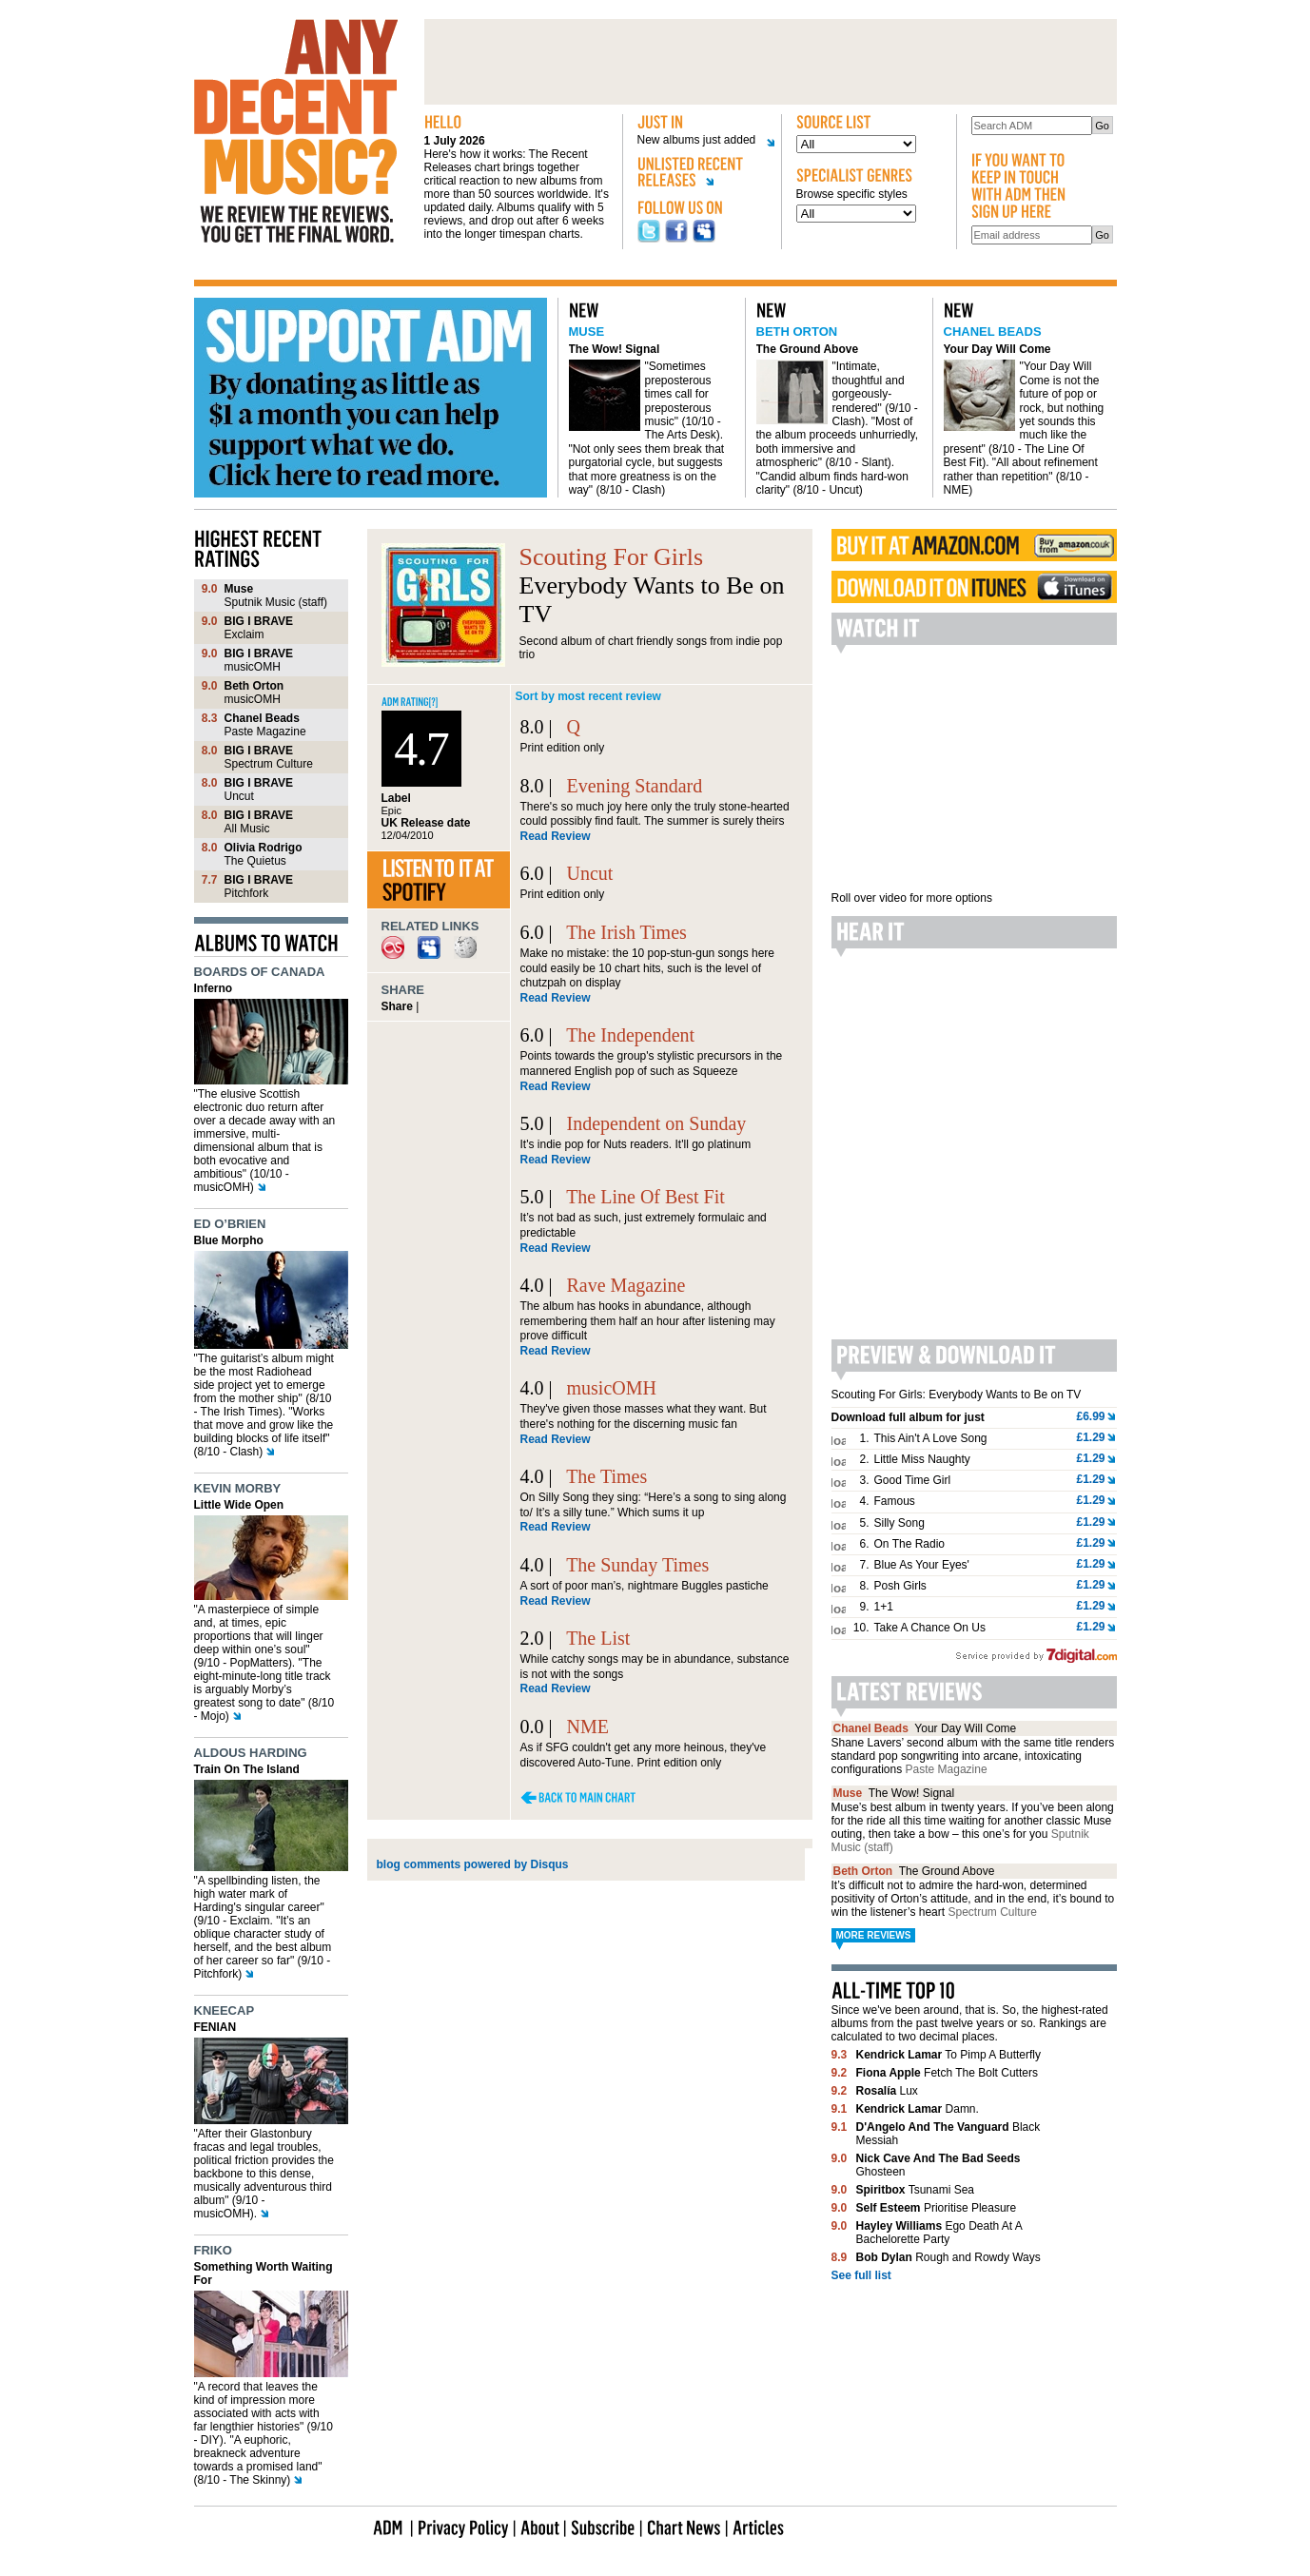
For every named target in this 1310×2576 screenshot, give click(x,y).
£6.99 (1090, 1416)
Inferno (213, 988)
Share (397, 1006)
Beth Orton (797, 331)
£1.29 (1090, 1437)
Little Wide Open (239, 1505)
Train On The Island (247, 1769)
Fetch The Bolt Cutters (947, 2072)
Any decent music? (296, 131)
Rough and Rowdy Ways (948, 2257)
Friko (213, 2250)
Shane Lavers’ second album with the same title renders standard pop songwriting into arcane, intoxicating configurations (973, 1756)
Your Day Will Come (997, 349)
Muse (587, 331)
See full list (861, 2275)
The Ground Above (807, 349)
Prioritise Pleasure (936, 2208)
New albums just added (699, 140)
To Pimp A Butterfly (949, 2054)
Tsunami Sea (915, 2189)
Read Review (555, 836)
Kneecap (224, 2010)
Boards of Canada (259, 972)
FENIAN (215, 2027)
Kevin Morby (238, 1488)
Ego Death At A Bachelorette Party (939, 2232)
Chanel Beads (993, 331)
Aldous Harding (250, 1753)
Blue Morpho (229, 1240)
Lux (887, 2091)
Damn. (917, 2109)
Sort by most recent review (588, 696)
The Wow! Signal (614, 349)
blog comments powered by (473, 1864)
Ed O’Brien (230, 1224)
